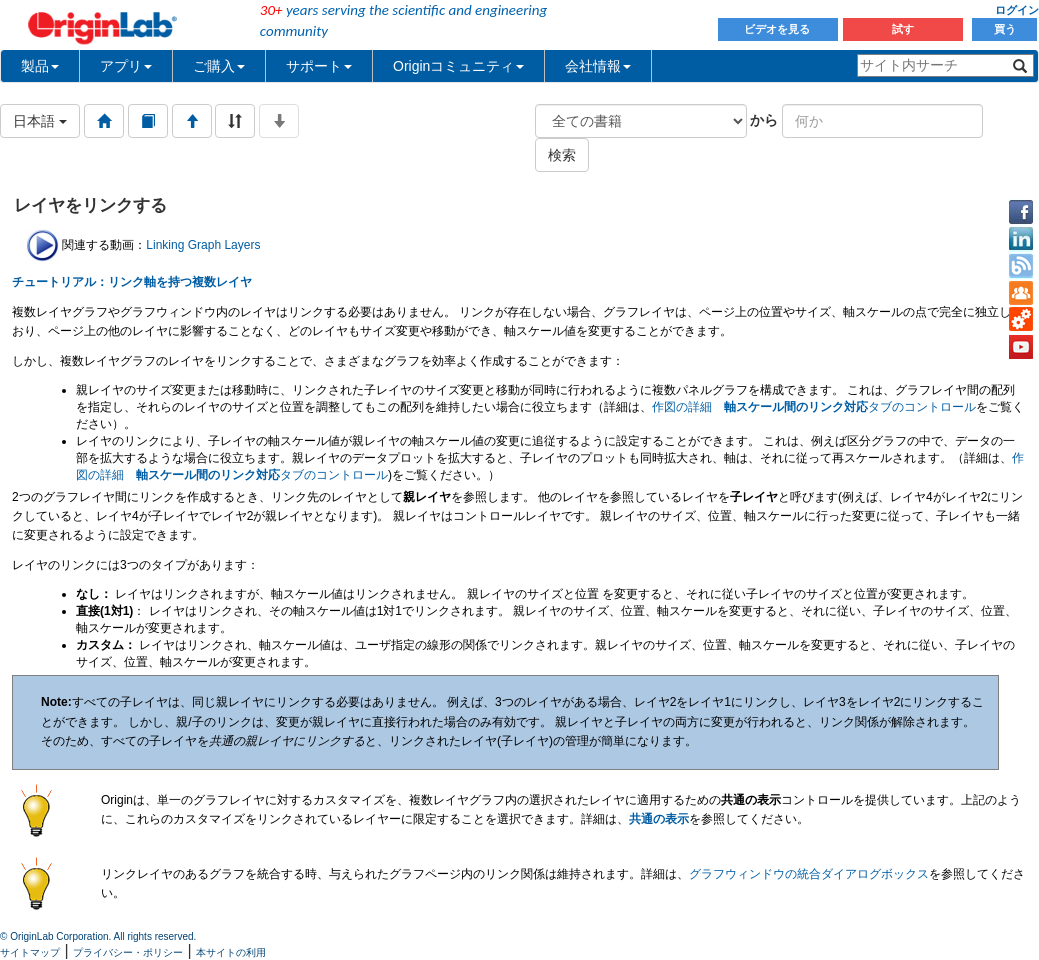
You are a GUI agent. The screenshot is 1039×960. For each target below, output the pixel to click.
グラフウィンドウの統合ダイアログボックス (809, 874)
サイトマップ (30, 952)
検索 (562, 155)
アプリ (126, 66)
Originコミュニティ (458, 66)
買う (1005, 29)
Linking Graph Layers (203, 245)
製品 (40, 66)
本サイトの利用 (231, 952)
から (764, 120)
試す (903, 29)
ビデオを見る (778, 29)
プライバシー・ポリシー (128, 952)
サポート (319, 66)
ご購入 (219, 66)
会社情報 (598, 66)
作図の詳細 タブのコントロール (814, 407)
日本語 (40, 121)
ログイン (1017, 10)
